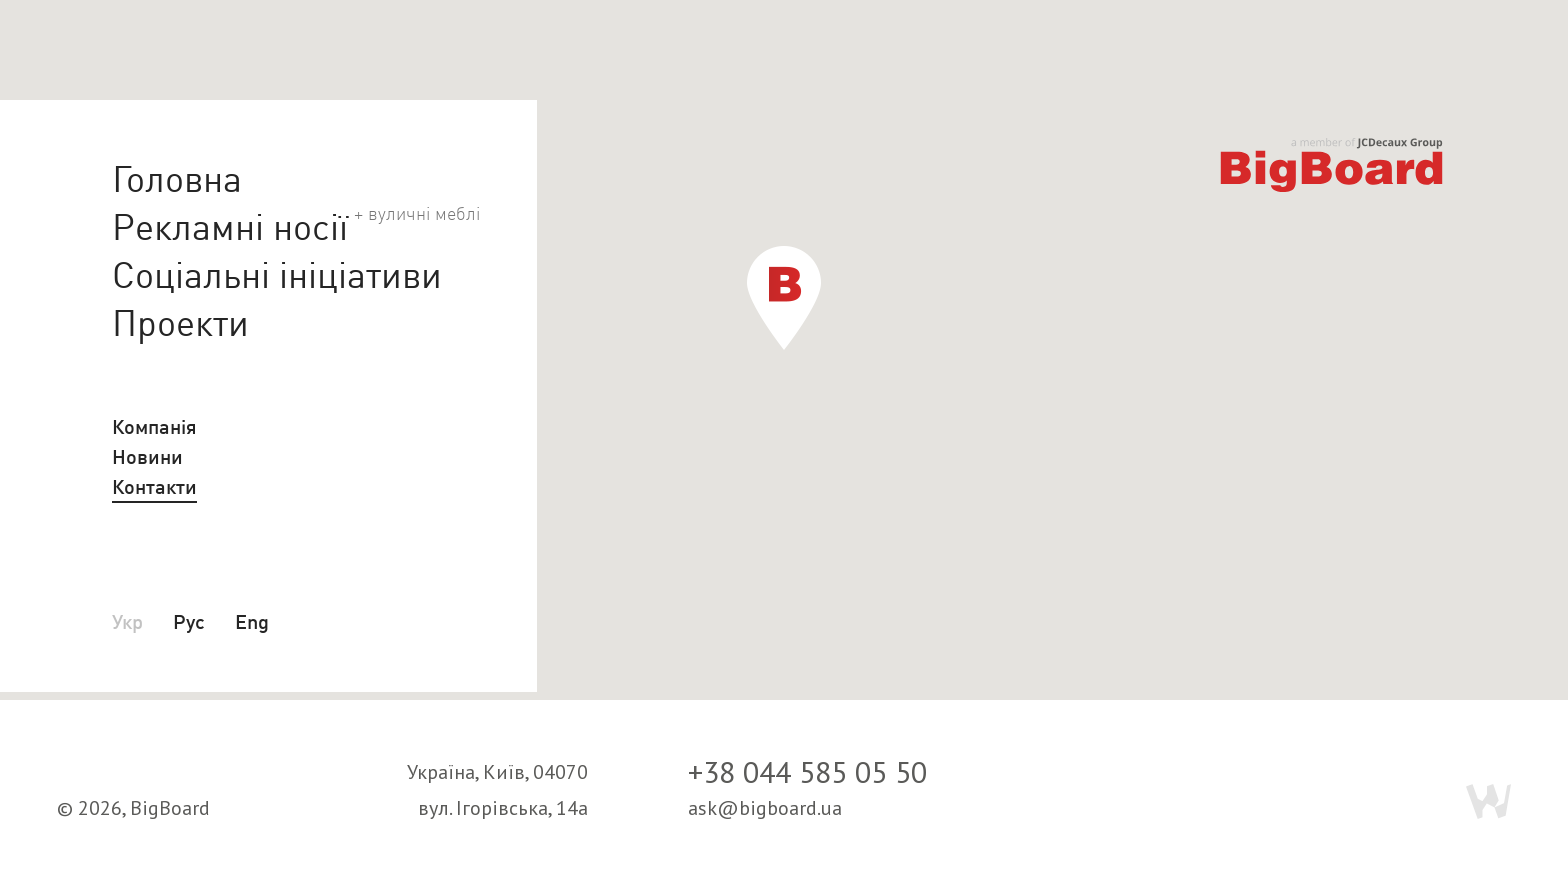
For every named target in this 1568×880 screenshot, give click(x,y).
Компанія (154, 426)
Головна (177, 178)
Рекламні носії (230, 226)
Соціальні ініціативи (277, 274)
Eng (252, 621)
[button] (784, 298)
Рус (189, 621)
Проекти (180, 322)
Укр (127, 621)
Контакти (154, 486)
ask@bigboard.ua (765, 808)
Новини (147, 456)
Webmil (1488, 801)
